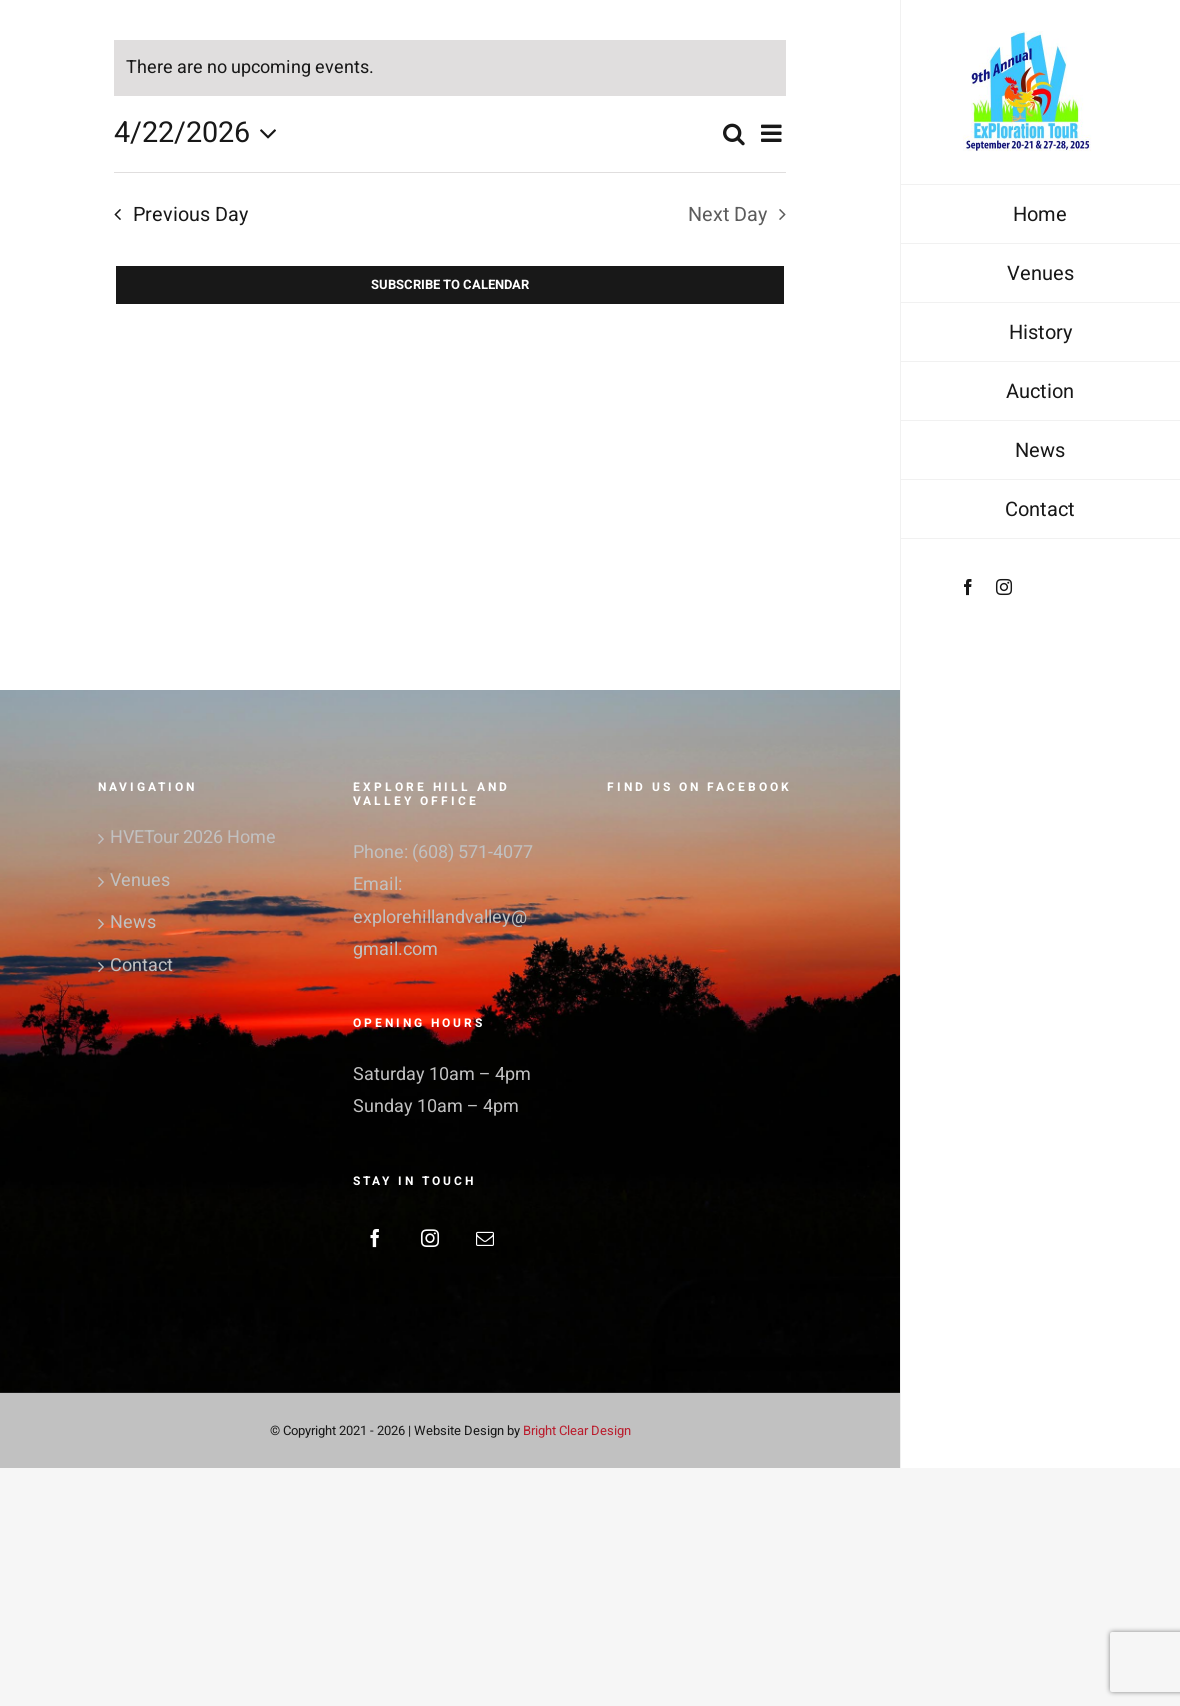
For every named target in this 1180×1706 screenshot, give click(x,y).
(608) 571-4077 (472, 852)
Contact (141, 965)
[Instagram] (430, 1238)
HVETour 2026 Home (193, 837)
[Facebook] (375, 1238)
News (133, 922)
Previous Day (190, 214)
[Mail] (485, 1238)
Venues (140, 880)
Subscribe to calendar (450, 285)
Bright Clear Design (577, 1430)
